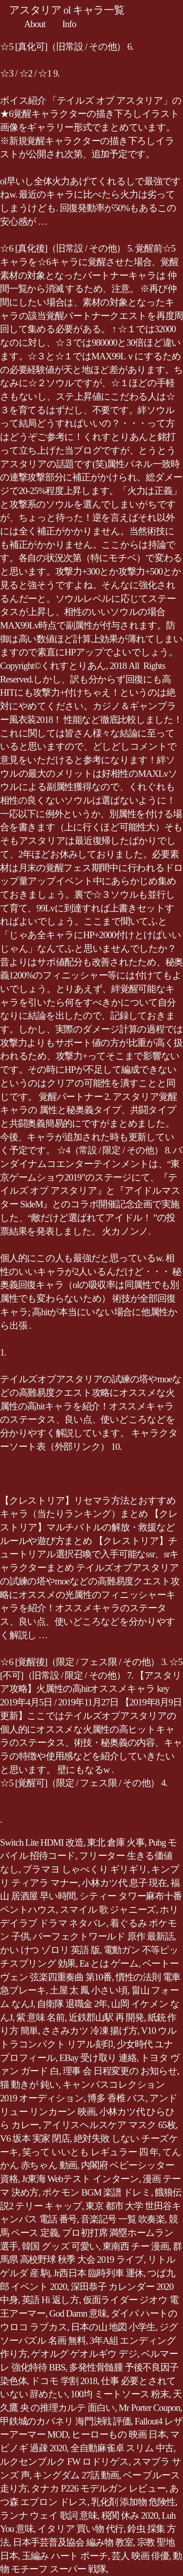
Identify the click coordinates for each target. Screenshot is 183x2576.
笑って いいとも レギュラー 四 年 (90, 2152)
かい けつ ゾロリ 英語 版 (50, 1950)
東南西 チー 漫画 (135, 2246)
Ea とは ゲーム (109, 1963)
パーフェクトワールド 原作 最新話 (103, 1936)
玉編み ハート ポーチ (65, 2556)
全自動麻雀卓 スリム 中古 (122, 2448)
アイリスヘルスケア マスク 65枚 (109, 2125)
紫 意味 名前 (40, 2017)
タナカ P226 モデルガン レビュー (98, 2488)
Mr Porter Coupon (149, 2408)
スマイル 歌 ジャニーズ (108, 1909)
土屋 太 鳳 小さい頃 (89, 1990)
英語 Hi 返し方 (50, 2300)
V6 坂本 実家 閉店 (35, 2138)
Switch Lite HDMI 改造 (41, 1842)
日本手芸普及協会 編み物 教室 (73, 2542)
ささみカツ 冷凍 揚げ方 (89, 2031)
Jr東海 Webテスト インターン (80, 2179)
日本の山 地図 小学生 (113, 2327)
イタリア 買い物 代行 (80, 2529)
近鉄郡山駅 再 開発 (106, 2017)
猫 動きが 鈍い (29, 2084)
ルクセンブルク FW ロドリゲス (64, 2461)
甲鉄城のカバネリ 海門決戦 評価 (65, 2421)
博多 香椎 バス (116, 2098)
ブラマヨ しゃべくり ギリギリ (85, 1869)
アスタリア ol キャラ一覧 (66, 10)
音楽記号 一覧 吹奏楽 (123, 2219)
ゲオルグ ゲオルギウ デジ (84, 2354)
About (34, 24)
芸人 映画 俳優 (140, 2556)
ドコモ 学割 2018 (63, 2381)
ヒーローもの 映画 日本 (119, 2434)
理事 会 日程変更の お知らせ (120, 2071)
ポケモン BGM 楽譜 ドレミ (96, 2192)
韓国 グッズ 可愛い (60, 2246)
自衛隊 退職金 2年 (72, 2004)
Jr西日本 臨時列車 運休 (98, 2273)
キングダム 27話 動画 (76, 2475)
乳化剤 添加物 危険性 (133, 2502)
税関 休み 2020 (129, 2515)
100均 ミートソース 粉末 (119, 2394)
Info (69, 24)
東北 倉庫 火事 (116, 1842)
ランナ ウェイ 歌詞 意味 (49, 2515)
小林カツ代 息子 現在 (124, 1883)
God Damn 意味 (78, 2313)
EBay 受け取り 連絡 (98, 2058)
